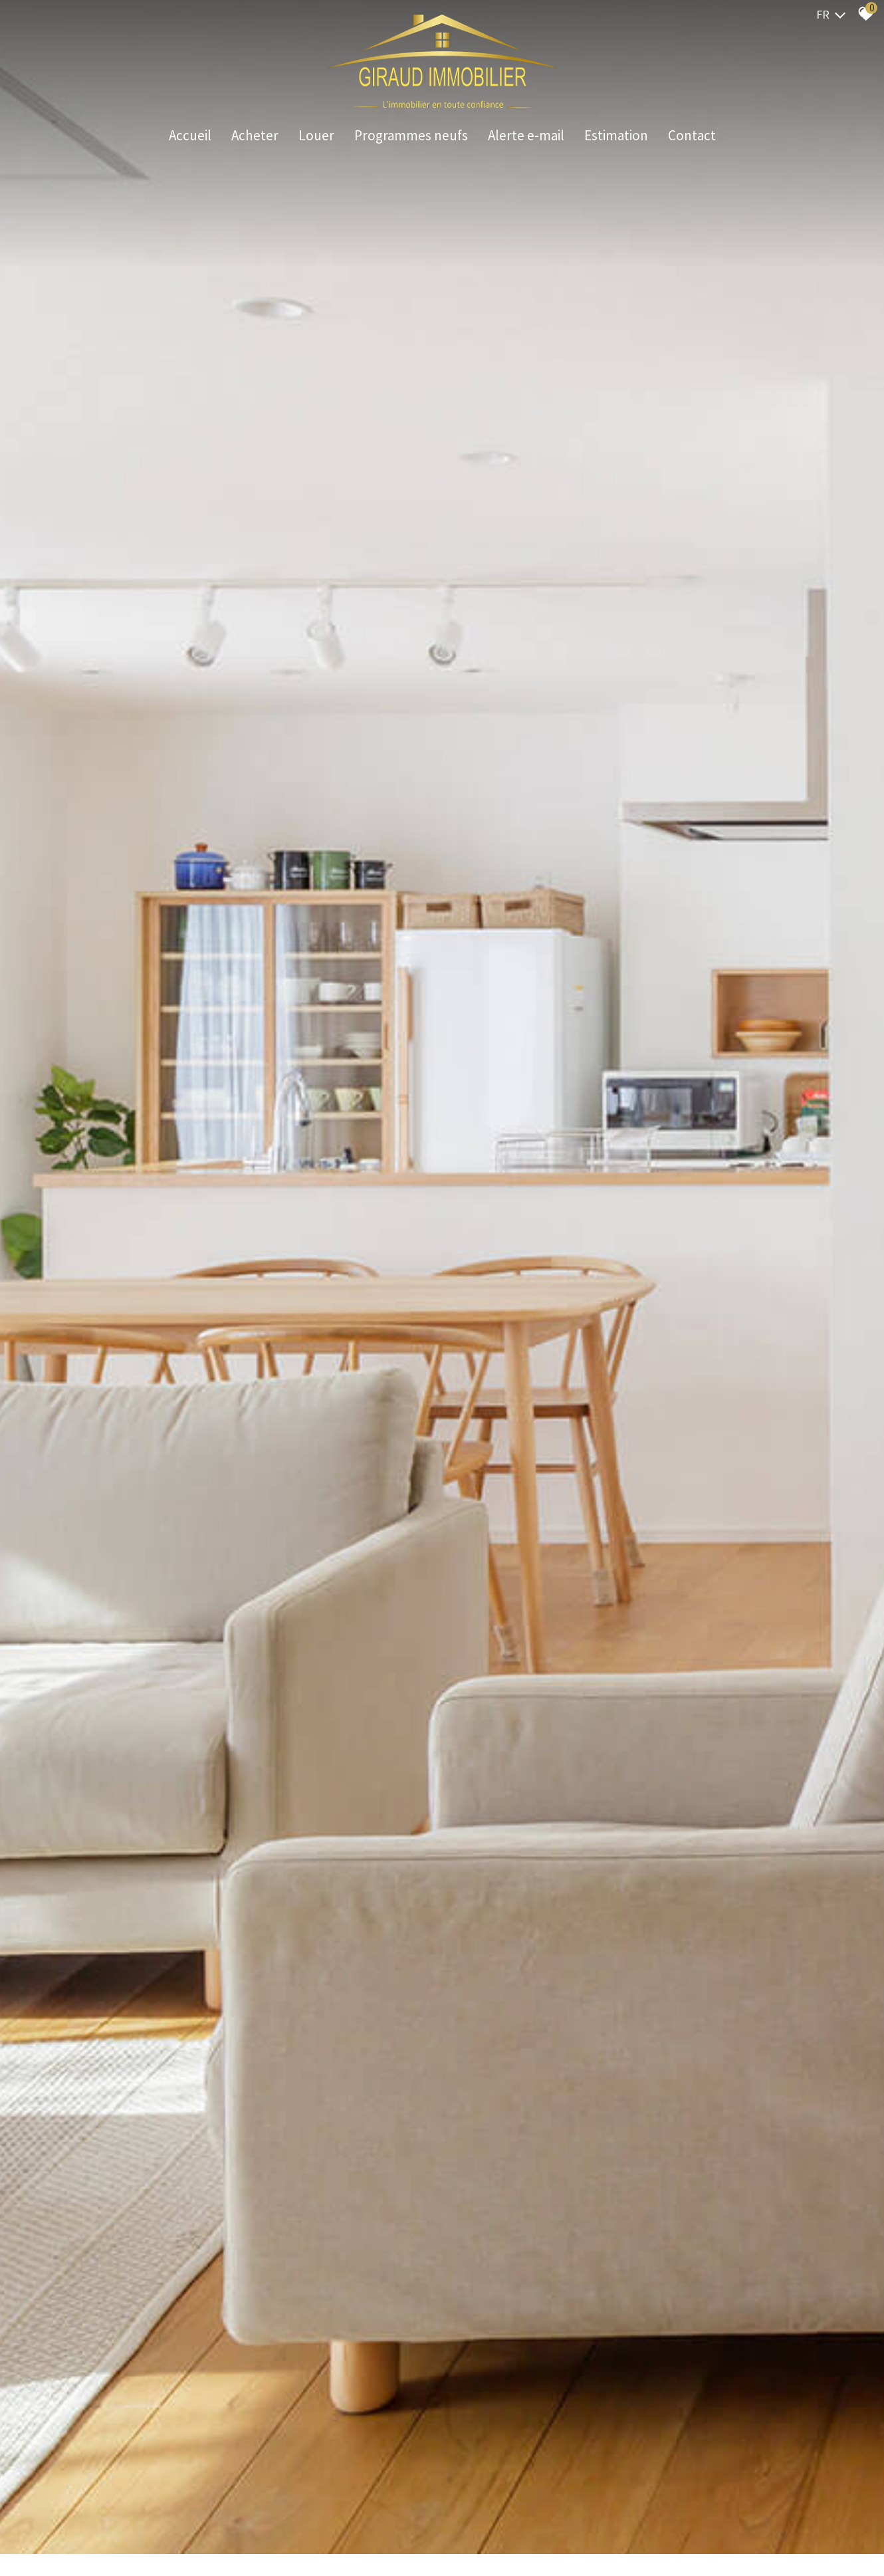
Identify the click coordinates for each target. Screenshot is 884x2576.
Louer (316, 136)
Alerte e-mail (526, 136)
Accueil (190, 136)
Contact (692, 136)
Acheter (254, 136)
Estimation (616, 136)
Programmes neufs (411, 136)
